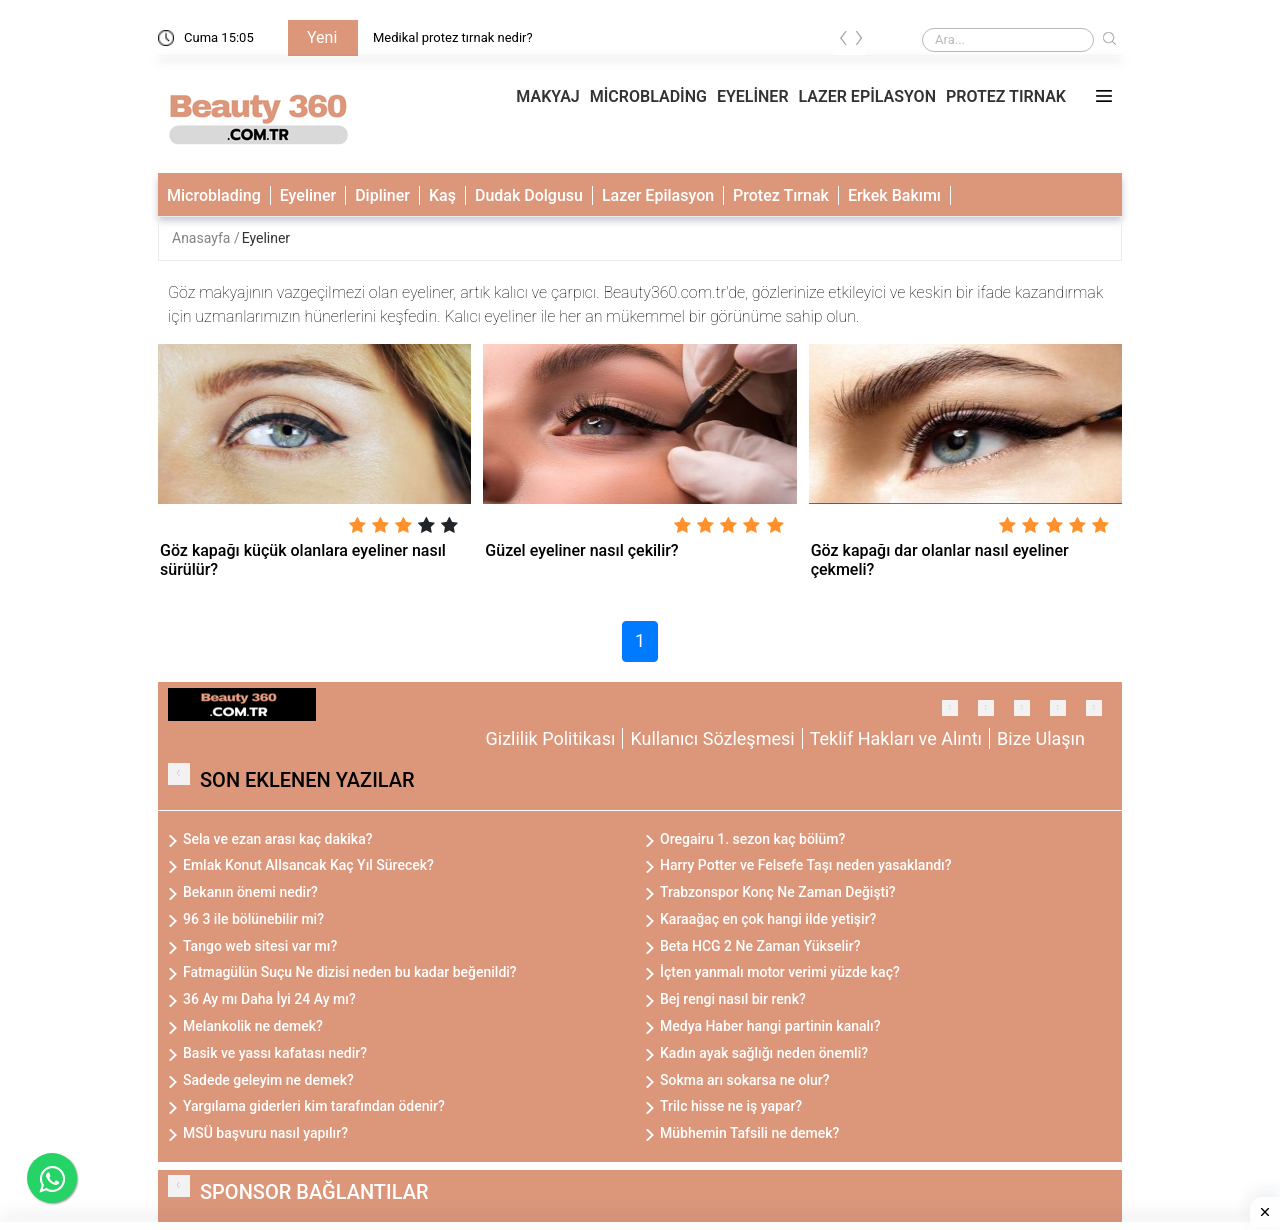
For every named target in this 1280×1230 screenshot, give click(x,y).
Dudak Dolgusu (529, 195)
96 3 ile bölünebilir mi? (253, 919)
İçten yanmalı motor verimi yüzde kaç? (780, 972)
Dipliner (382, 195)
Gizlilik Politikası (551, 738)
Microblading (214, 195)
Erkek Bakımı (894, 195)
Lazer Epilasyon (658, 195)
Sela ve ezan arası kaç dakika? (278, 839)
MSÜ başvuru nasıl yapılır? (265, 1133)
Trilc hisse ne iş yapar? (731, 1106)
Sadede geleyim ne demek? (268, 1080)
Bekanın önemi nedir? (250, 892)
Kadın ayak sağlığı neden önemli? (764, 1053)
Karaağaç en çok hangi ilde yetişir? (768, 919)
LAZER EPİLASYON (867, 96)
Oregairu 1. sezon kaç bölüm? (752, 839)
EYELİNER (753, 96)
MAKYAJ (547, 96)
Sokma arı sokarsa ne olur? (745, 1080)
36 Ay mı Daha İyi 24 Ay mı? (269, 999)
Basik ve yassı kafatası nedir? (275, 1053)
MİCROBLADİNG (648, 96)
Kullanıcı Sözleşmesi (712, 738)
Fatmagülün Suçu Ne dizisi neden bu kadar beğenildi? (350, 972)
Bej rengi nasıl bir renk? (733, 999)
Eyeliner (308, 195)
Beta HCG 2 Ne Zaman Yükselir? (760, 946)
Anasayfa (203, 238)
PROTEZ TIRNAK (1006, 96)
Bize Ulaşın (1041, 738)
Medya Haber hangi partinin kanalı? (770, 1026)
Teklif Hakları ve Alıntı (896, 738)
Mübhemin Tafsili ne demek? (749, 1133)
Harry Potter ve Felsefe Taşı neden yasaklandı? (806, 865)
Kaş (442, 195)
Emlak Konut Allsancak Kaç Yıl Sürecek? (308, 865)
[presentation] (844, 41)
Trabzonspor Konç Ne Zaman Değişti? (778, 892)
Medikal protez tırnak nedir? (453, 37)
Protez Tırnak (781, 195)
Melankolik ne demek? (253, 1026)
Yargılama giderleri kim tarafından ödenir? (314, 1106)
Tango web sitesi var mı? (260, 946)
